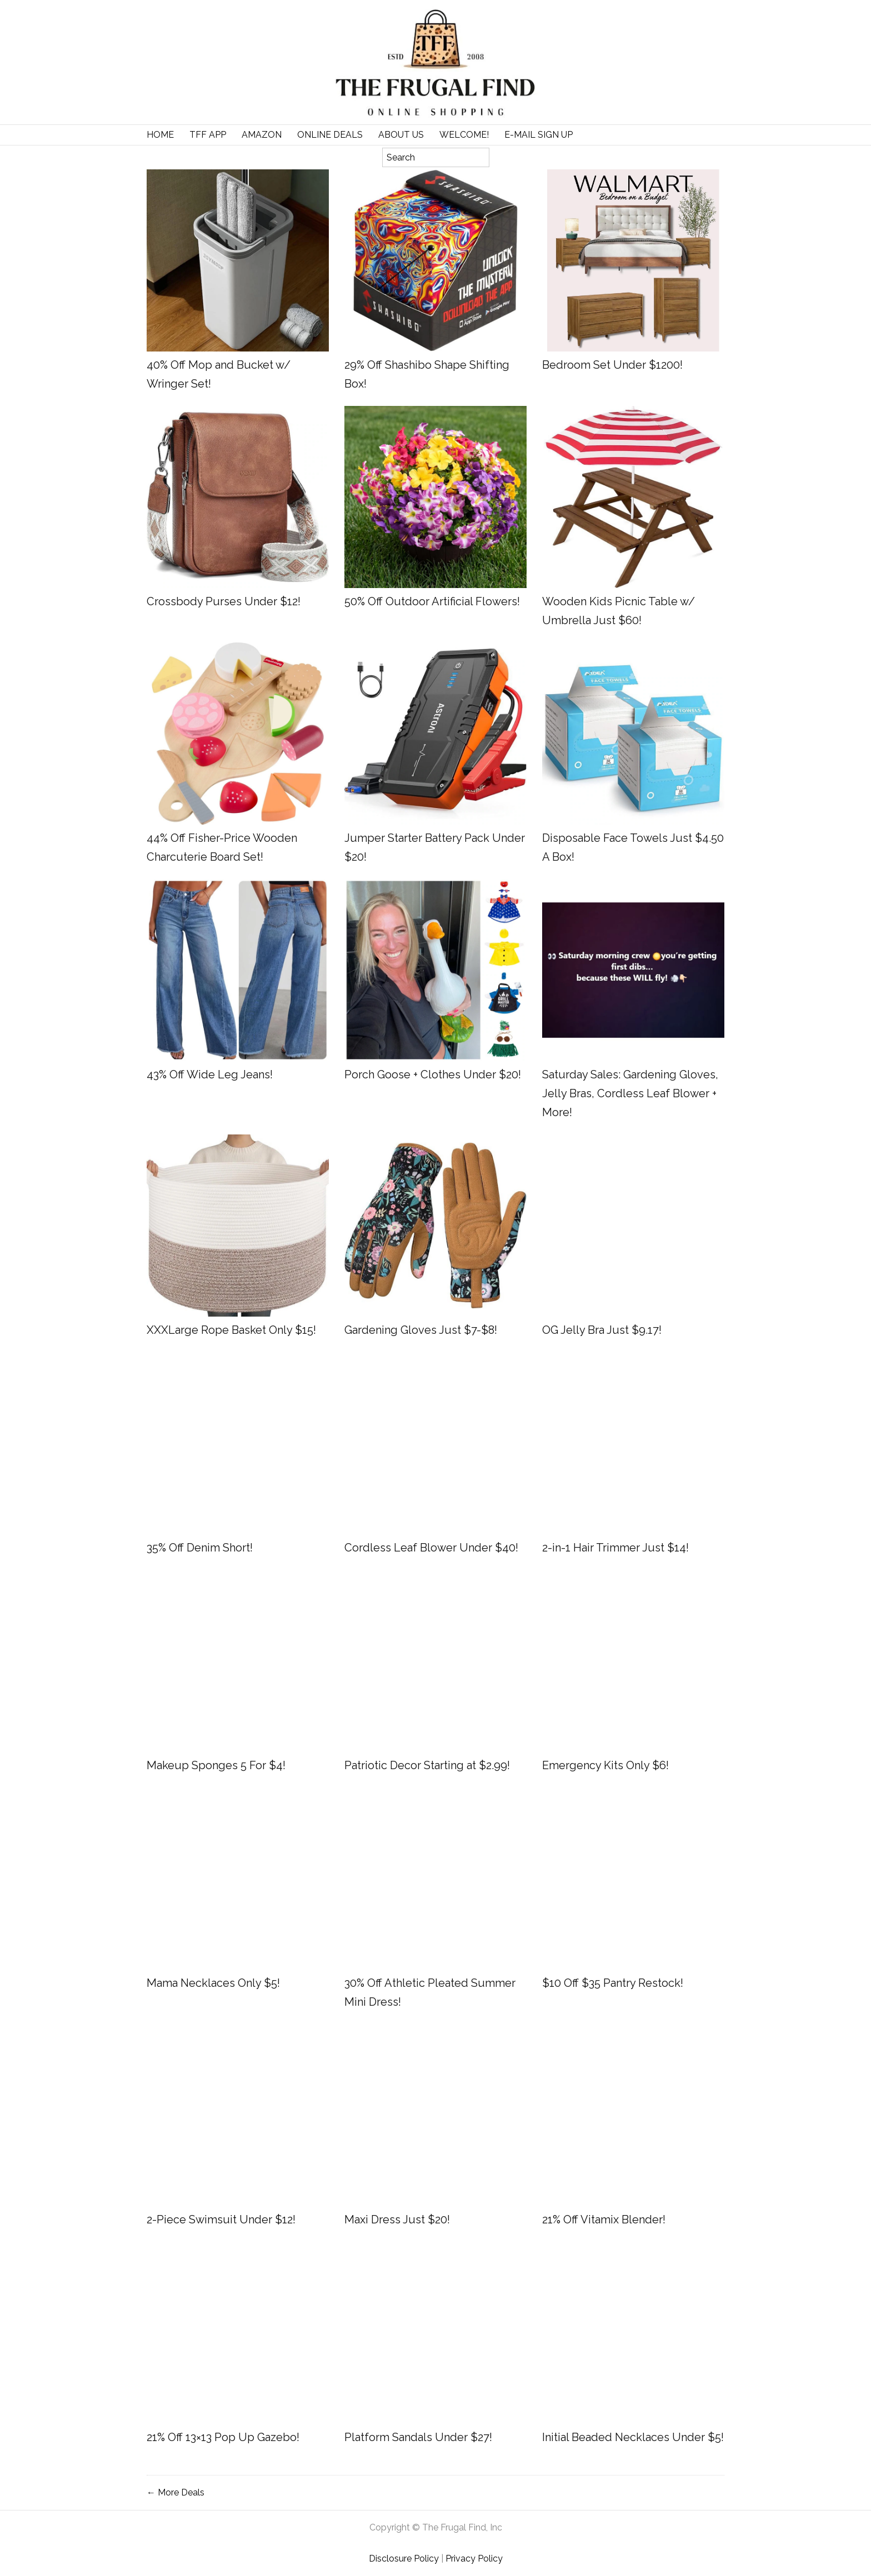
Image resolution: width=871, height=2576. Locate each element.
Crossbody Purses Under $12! (224, 601)
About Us (401, 134)
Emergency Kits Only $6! (605, 1765)
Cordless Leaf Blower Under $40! (431, 1547)
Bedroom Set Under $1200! (612, 364)
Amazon (262, 134)
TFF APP (207, 134)
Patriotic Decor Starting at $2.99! (427, 1765)
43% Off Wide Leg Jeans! (210, 1074)
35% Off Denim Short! (200, 1547)
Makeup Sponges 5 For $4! (216, 1765)
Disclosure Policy (404, 2558)
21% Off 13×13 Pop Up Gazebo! (223, 2437)
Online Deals (330, 134)
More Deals (181, 2492)
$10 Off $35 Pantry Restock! (612, 1983)
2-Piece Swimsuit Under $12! (221, 2219)
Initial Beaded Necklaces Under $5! (633, 2437)
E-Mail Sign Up (538, 134)
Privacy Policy (474, 2558)
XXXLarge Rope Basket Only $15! (231, 1330)
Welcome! (464, 134)
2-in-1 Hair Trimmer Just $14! (615, 1547)
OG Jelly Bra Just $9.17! (602, 1330)
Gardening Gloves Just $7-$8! (420, 1330)
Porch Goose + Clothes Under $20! (432, 1074)
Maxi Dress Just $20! (397, 2219)
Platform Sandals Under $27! (418, 2437)
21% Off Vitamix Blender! (603, 2219)
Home (160, 134)
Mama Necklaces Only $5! (213, 1983)
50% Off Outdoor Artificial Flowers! (432, 601)
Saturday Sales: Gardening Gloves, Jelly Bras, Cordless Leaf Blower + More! (630, 1093)
